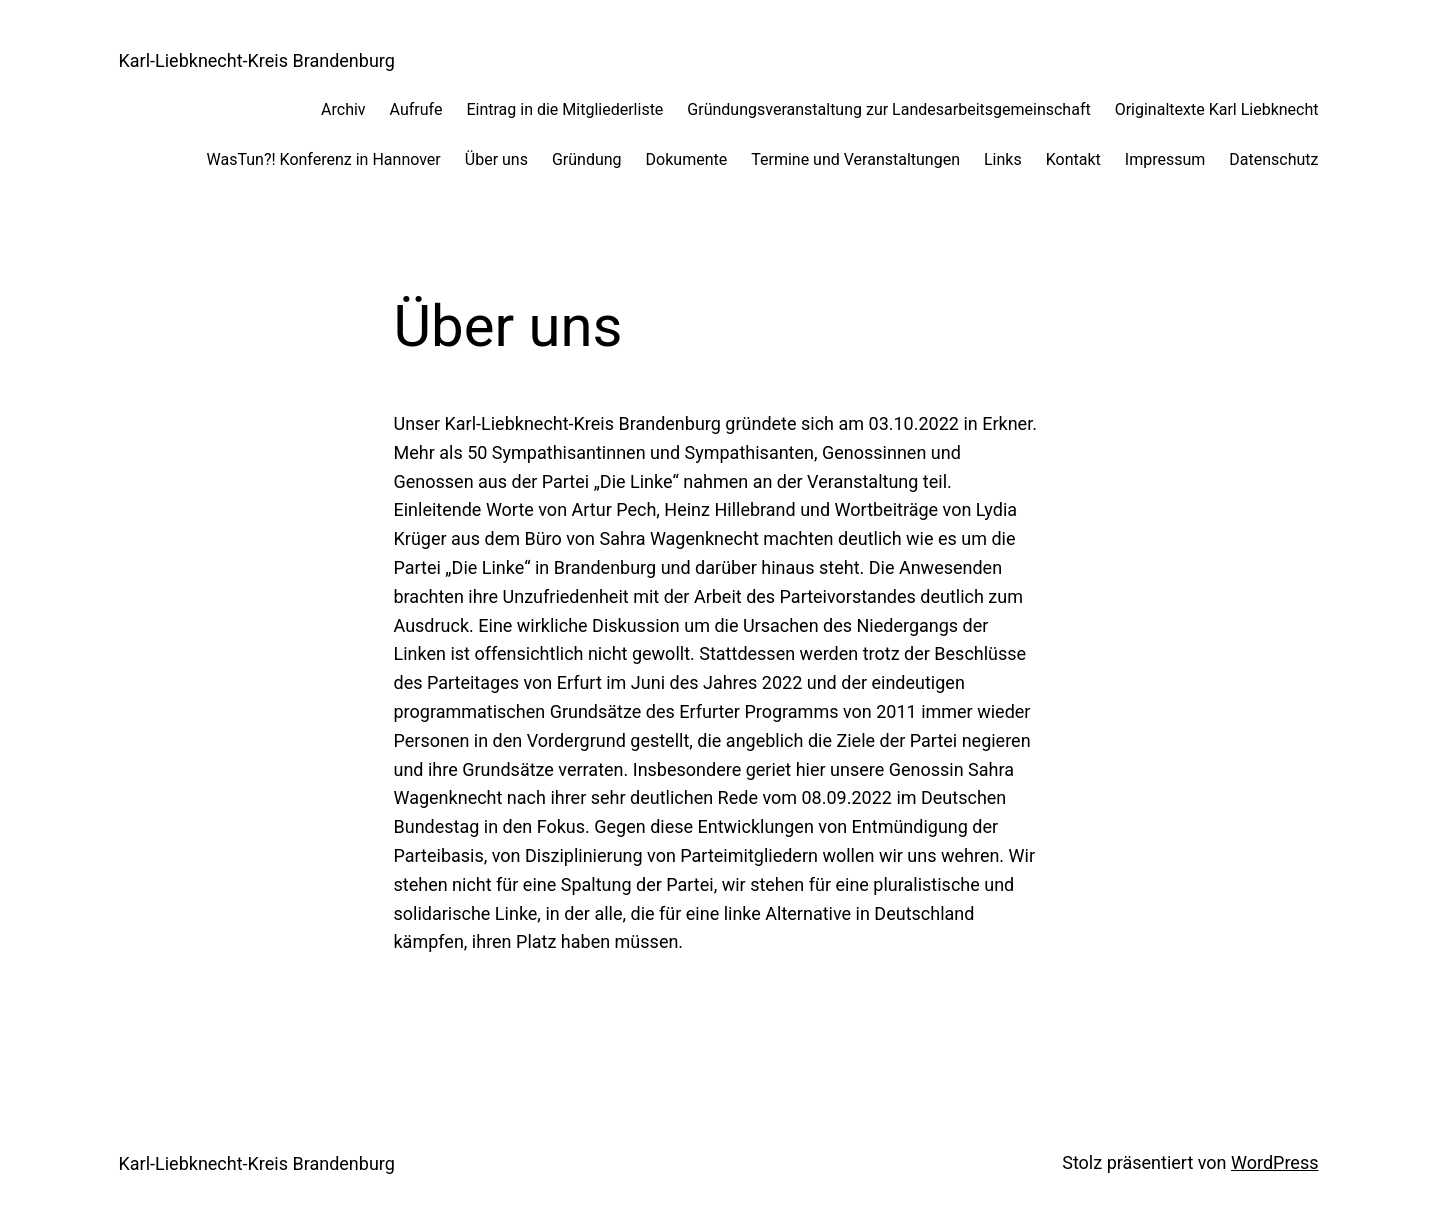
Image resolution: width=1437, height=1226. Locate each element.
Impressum (1165, 159)
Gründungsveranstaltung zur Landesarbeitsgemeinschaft (888, 109)
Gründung (587, 159)
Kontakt (1073, 159)
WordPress (1274, 1162)
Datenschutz (1273, 159)
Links (1003, 159)
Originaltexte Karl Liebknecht (1217, 109)
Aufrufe (416, 109)
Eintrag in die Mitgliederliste (564, 109)
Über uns (496, 159)
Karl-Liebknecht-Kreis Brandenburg (257, 60)
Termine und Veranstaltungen (855, 159)
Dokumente (687, 159)
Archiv (343, 109)
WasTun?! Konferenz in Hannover (324, 159)
